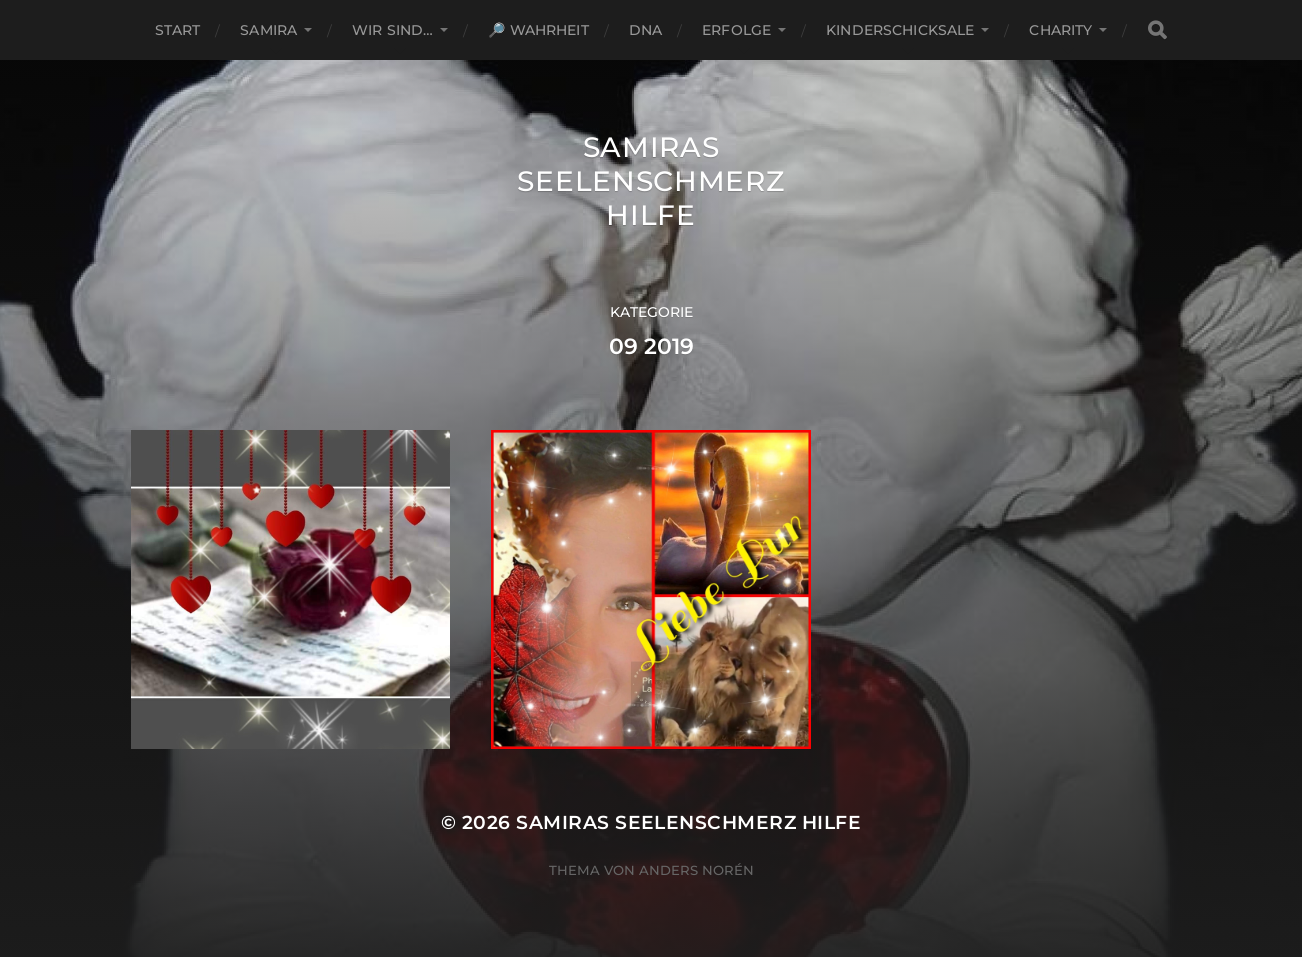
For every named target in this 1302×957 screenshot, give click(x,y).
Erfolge (736, 30)
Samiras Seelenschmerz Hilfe (650, 181)
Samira (268, 30)
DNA (645, 30)
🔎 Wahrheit (538, 30)
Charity (1060, 30)
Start (178, 30)
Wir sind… (392, 30)
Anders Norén (696, 870)
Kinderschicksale (900, 30)
